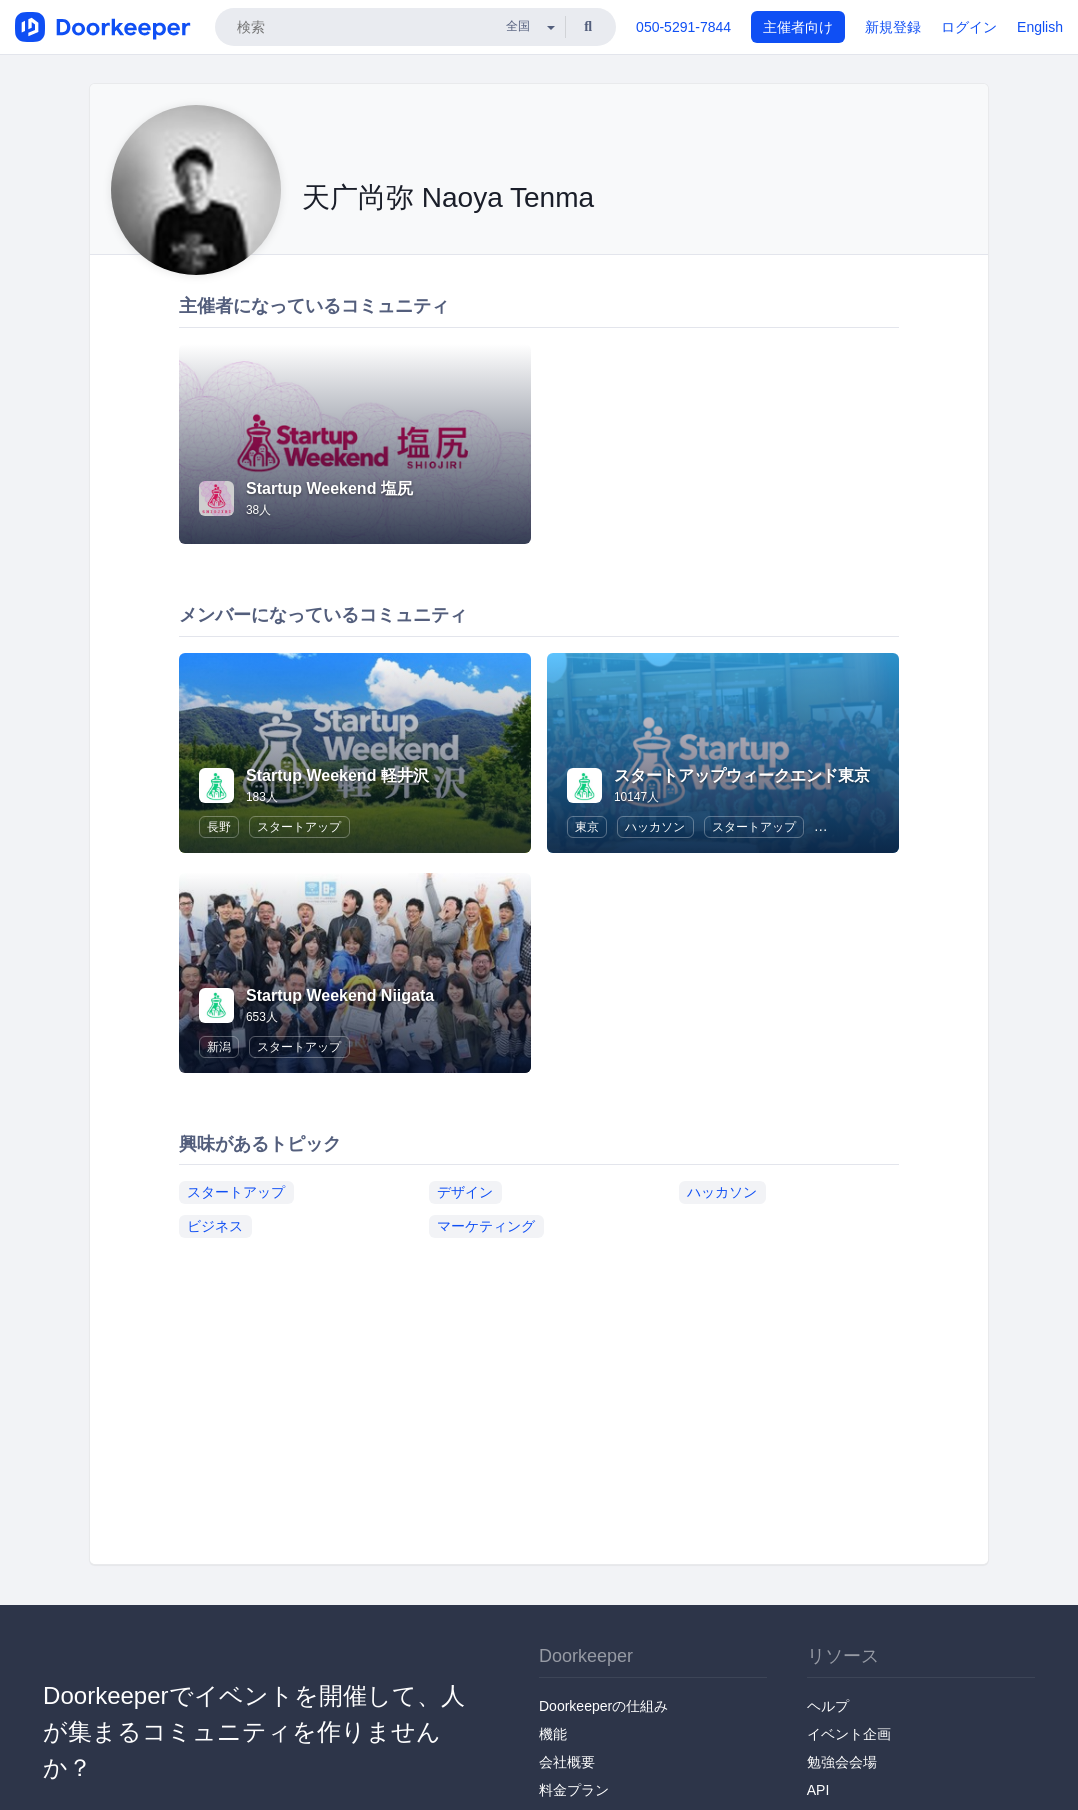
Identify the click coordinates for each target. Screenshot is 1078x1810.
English (1040, 27)
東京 (587, 827)
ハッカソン (655, 827)
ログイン (969, 27)
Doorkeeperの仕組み (603, 1706)
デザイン (465, 1191)
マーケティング (486, 1225)
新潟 (219, 1047)
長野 (219, 827)
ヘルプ (828, 1706)
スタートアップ (299, 827)
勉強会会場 (842, 1762)
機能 (553, 1734)
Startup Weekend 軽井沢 (337, 775)
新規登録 (893, 27)
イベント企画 (849, 1734)
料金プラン (574, 1790)
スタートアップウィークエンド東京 (742, 775)
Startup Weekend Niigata (340, 995)
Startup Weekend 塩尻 (329, 488)
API (818, 1790)
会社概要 (567, 1762)
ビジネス (215, 1225)
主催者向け (798, 27)
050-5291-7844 (683, 27)
